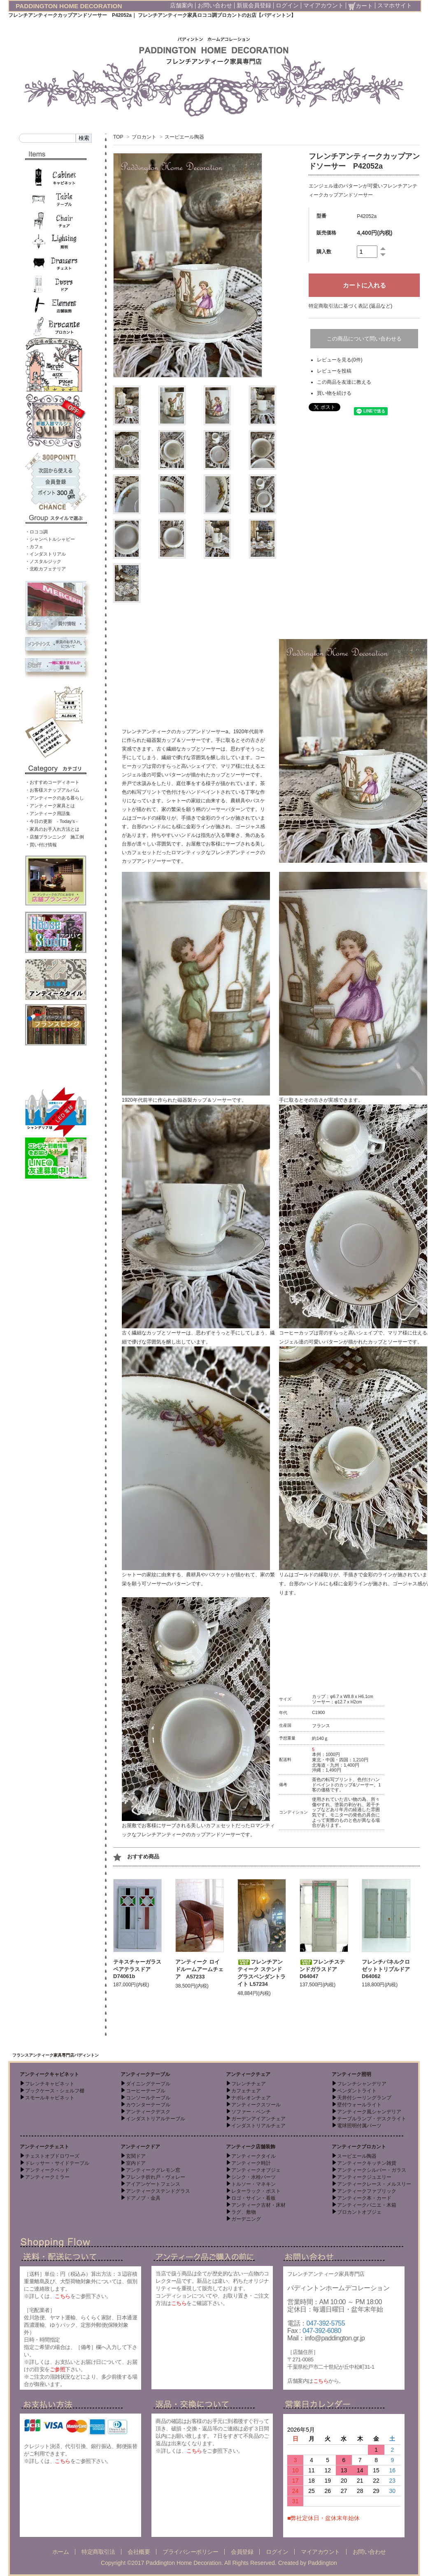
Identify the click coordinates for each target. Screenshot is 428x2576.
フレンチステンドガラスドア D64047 (322, 1969)
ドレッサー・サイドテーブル (57, 2163)
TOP (118, 137)
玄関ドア (136, 2156)
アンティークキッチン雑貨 (366, 2163)
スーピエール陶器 (184, 137)
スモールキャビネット (49, 2098)
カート (360, 5)
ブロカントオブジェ (359, 2212)
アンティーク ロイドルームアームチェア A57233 (199, 1969)
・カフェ (34, 546)
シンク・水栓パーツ (253, 2177)
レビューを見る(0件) (340, 360)
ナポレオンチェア (251, 2098)
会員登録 (242, 2552)
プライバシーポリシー (190, 2552)
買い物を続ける (334, 393)
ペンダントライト (357, 2091)
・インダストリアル (45, 553)
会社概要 (139, 2552)
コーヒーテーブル (145, 2091)
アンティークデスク (148, 2112)
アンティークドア (140, 2147)
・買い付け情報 (41, 844)
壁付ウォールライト (359, 2105)
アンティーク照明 (351, 2074)
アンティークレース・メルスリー (374, 2184)
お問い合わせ (215, 5)
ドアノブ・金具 (143, 2198)
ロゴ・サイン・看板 (253, 2198)
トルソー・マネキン (253, 2184)
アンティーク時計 (251, 2163)
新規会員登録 (254, 5)
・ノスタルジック (43, 561)
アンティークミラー (47, 2177)
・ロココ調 (36, 531)
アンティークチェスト (44, 2147)
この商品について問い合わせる (364, 339)
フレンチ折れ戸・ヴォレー (155, 2177)
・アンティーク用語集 (47, 813)
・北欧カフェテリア (45, 568)
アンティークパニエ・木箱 (366, 2205)
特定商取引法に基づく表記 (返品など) (350, 306)
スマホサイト (394, 5)
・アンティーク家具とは (50, 805)
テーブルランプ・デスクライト (371, 2119)
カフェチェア (246, 2091)
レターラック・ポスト (256, 2191)
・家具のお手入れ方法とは (52, 829)
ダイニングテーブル (148, 2084)
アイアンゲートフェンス (153, 2184)
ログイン (287, 5)
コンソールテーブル (148, 2098)
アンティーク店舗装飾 (250, 2147)
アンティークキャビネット (49, 2074)
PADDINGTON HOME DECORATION (69, 5)
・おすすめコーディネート (52, 782)
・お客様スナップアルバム (52, 790)
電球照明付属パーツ (359, 2126)
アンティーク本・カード (364, 2198)
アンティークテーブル (145, 2074)
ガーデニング (246, 2219)
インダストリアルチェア (258, 2126)
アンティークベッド (47, 2170)
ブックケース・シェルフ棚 (54, 2091)
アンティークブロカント (359, 2147)
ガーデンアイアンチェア (258, 2119)
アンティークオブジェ (256, 2170)
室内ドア (136, 2163)
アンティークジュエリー (364, 2177)
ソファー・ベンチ (251, 2112)
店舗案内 (181, 5)
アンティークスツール (256, 2105)
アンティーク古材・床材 (258, 2205)
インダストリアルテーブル (155, 2119)
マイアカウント (323, 5)
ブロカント (144, 137)
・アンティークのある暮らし (54, 797)
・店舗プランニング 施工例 (54, 836)
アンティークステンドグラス (158, 2191)
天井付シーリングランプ (364, 2098)
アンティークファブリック (366, 2191)
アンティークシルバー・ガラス (371, 2170)
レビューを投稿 (334, 371)
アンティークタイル (253, 2156)
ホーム (60, 2552)
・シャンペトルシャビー (50, 539)
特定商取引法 (98, 2552)
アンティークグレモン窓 (153, 2170)
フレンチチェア (248, 2084)
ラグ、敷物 (243, 2212)
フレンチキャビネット (49, 2084)
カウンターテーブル (148, 2105)
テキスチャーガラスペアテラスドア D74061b (137, 1969)
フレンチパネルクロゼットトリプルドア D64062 (388, 1969)
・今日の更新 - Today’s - (51, 821)
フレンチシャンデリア (361, 2084)
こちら (62, 2296)
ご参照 (57, 2369)
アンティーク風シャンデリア (369, 2112)
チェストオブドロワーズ (52, 2156)
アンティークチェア (248, 2074)
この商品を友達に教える (344, 382)
